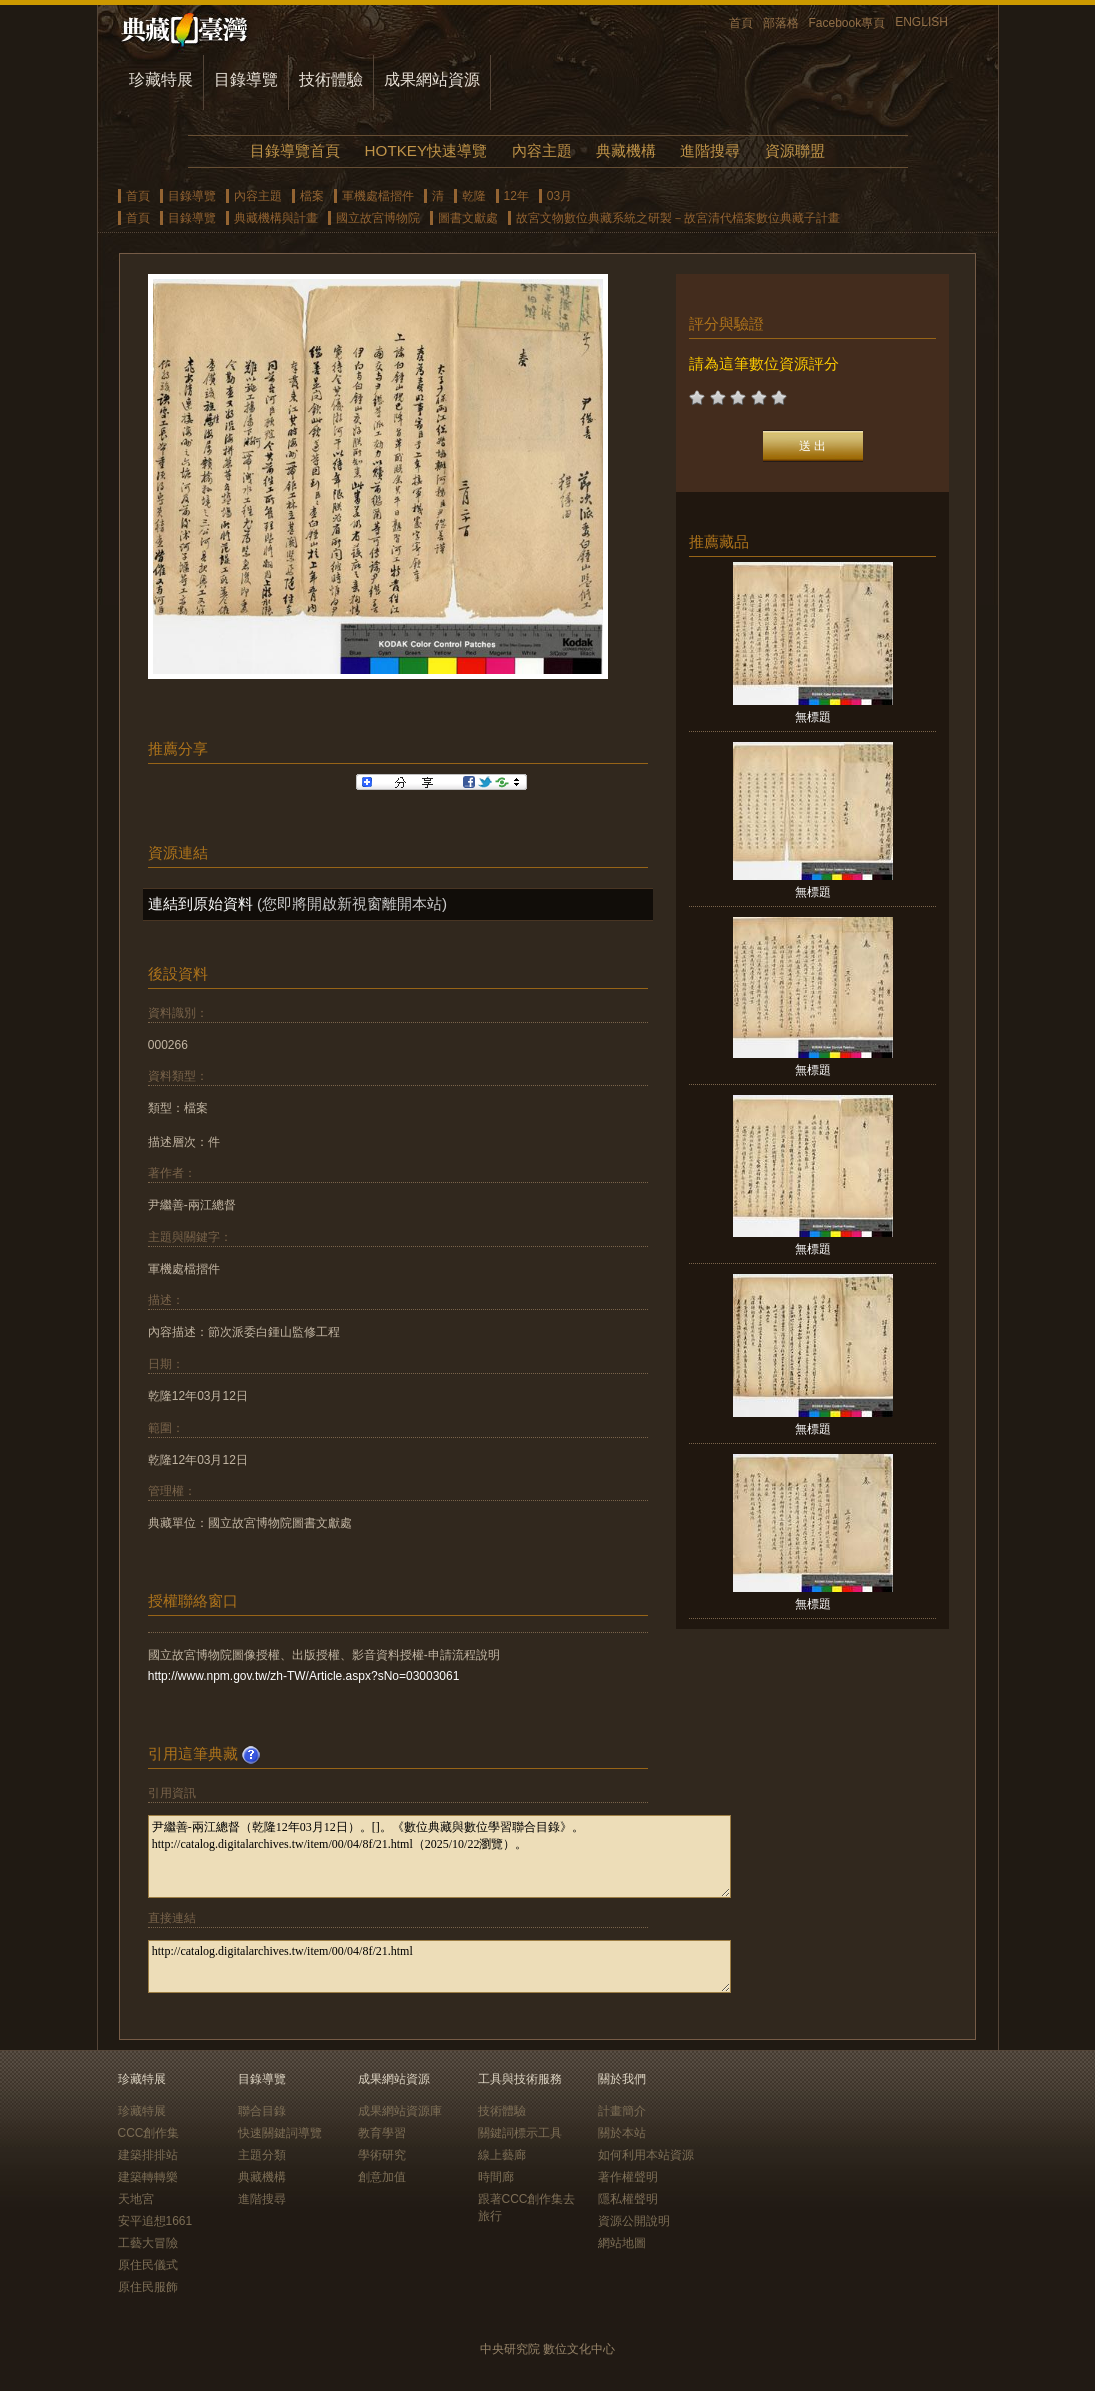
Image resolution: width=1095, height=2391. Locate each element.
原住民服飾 (148, 2287)
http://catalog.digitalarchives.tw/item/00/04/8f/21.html (439, 1966)
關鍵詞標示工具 (520, 2133)
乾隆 (474, 196)
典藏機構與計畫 (276, 218)
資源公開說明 (634, 2221)
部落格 (781, 23)
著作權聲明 (628, 2177)
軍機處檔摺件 (378, 196)
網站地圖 (622, 2243)
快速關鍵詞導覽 (280, 2133)
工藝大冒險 (148, 2243)
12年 (516, 196)
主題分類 (262, 2155)
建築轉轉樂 (148, 2177)
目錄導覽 (246, 79)
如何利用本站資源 (646, 2155)
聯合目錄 (262, 2111)
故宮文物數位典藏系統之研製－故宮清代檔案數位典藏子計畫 (678, 218)
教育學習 (382, 2133)
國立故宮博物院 (378, 218)
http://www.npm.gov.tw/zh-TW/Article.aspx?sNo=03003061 (304, 1676)
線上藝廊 (502, 2155)
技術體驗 (331, 79)
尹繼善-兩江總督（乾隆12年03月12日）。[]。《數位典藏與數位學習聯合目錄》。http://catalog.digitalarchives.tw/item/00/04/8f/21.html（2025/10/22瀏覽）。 (439, 1856)
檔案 (312, 196)
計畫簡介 (622, 2111)
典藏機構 (626, 150)
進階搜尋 (710, 150)
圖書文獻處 (468, 218)
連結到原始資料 (200, 903)
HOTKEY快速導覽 (426, 150)
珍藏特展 (161, 79)
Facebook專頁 (847, 23)
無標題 (813, 717)
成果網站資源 (432, 79)
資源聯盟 (795, 150)
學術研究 (382, 2155)
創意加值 (382, 2177)
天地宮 (136, 2199)
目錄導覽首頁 (295, 150)
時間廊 (496, 2177)
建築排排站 (148, 2155)
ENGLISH (921, 22)
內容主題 (542, 150)
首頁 (741, 23)
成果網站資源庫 (400, 2111)
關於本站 (622, 2133)
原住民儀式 (148, 2265)
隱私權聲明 (628, 2199)
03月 (559, 196)
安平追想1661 (155, 2221)
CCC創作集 (149, 2133)
